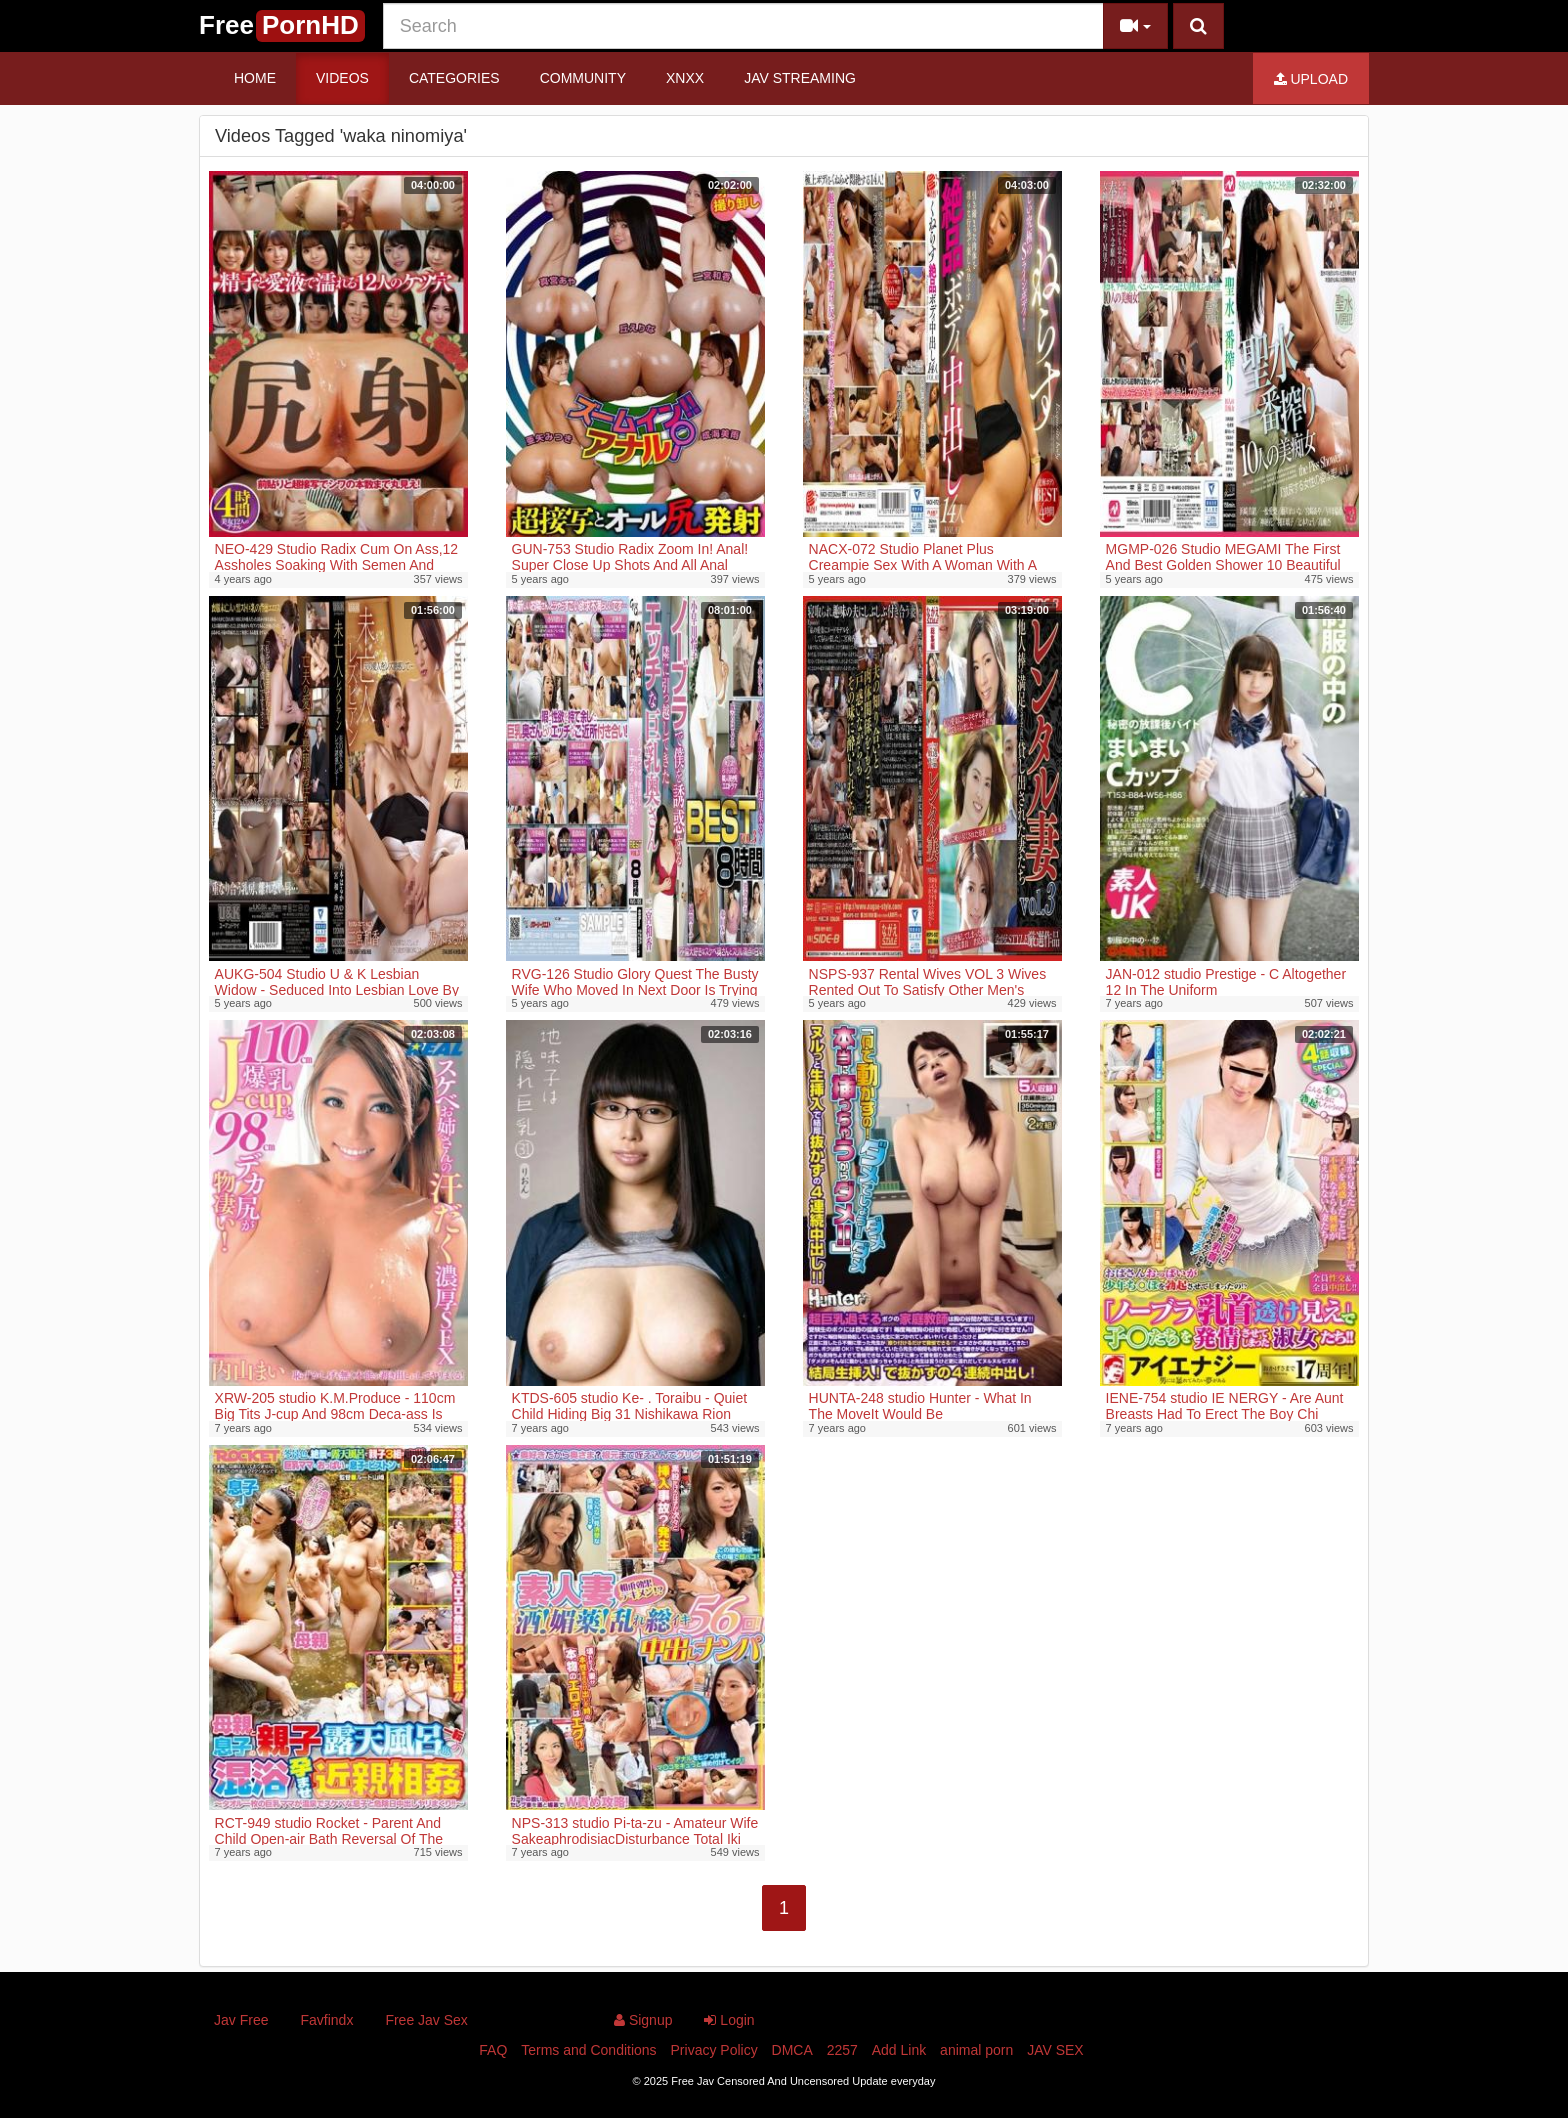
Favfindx (326, 2020)
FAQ (493, 2050)
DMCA (792, 2050)
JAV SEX (1055, 2050)
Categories (454, 78)
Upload (1311, 79)
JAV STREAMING (800, 78)
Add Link (899, 2050)
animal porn (976, 2050)
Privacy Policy (714, 2050)
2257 (842, 2050)
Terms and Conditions (588, 2050)
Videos (342, 78)
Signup (643, 2020)
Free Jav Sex (426, 2020)
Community (583, 78)
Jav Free (241, 2020)
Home (255, 78)
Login (729, 2020)
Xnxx (685, 78)
